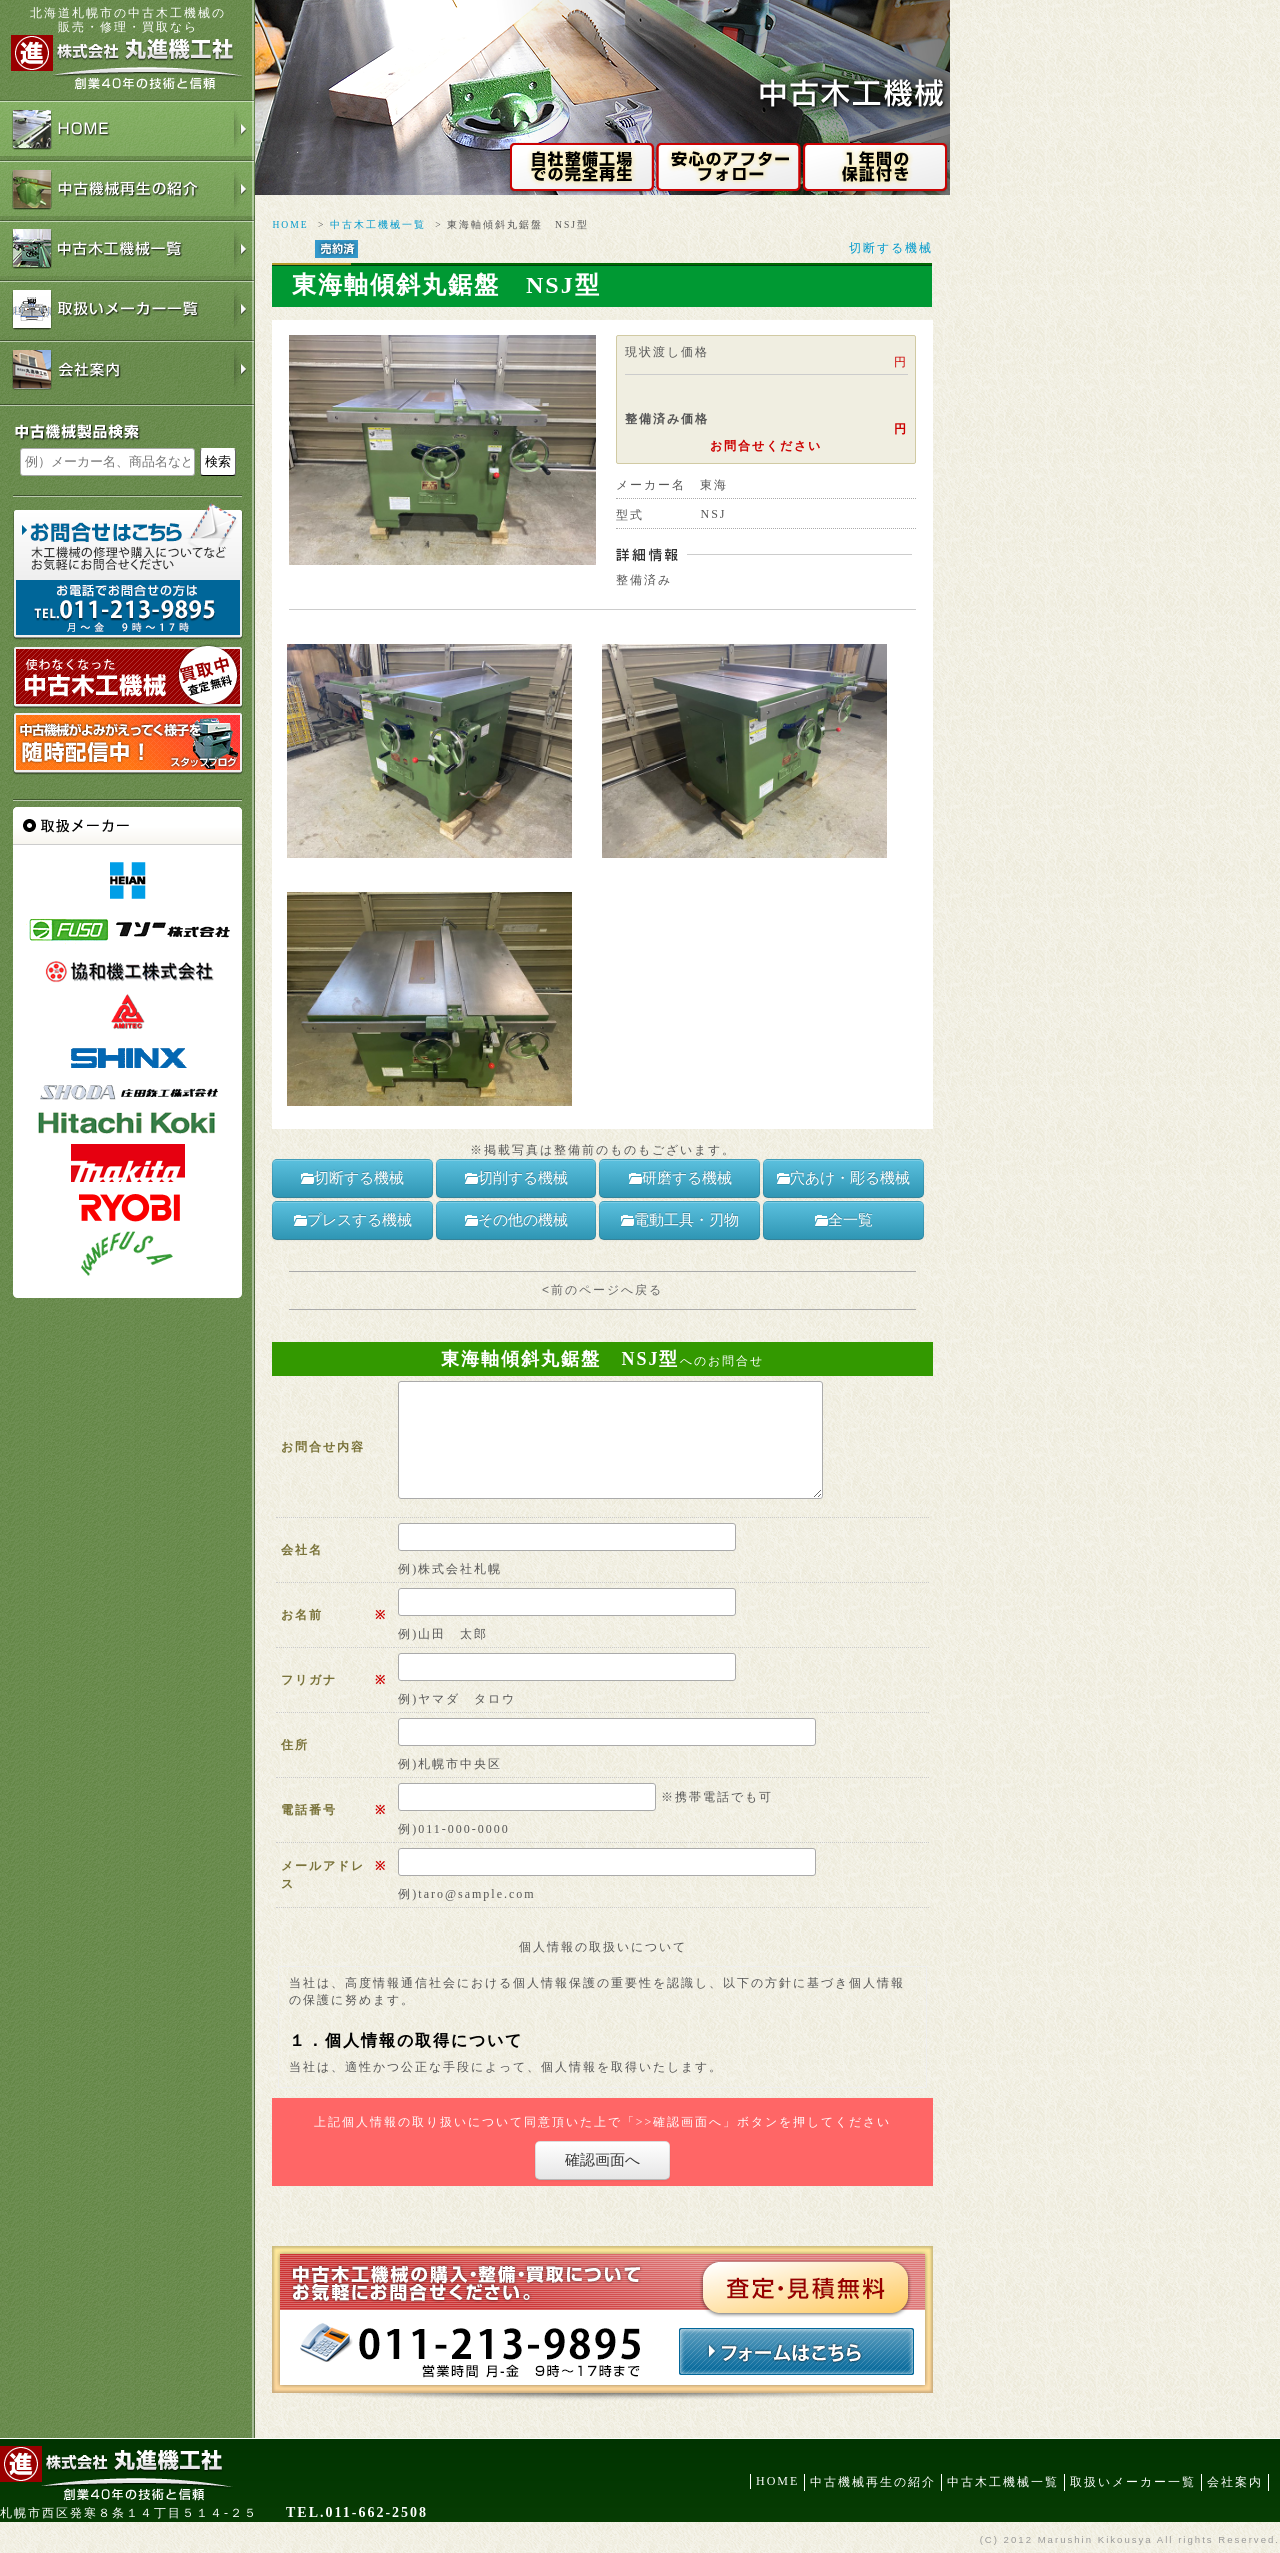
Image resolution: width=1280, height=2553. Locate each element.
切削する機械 (516, 1178)
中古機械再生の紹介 (873, 2482)
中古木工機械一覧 (378, 224)
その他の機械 (516, 1220)
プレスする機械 (352, 1220)
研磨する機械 (680, 1178)
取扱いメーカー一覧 (1133, 2482)
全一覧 (843, 1220)
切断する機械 (891, 248)
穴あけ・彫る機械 (843, 1178)
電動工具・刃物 (679, 1220)
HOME (290, 224)
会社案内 (1235, 2482)
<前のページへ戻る (602, 1290)
